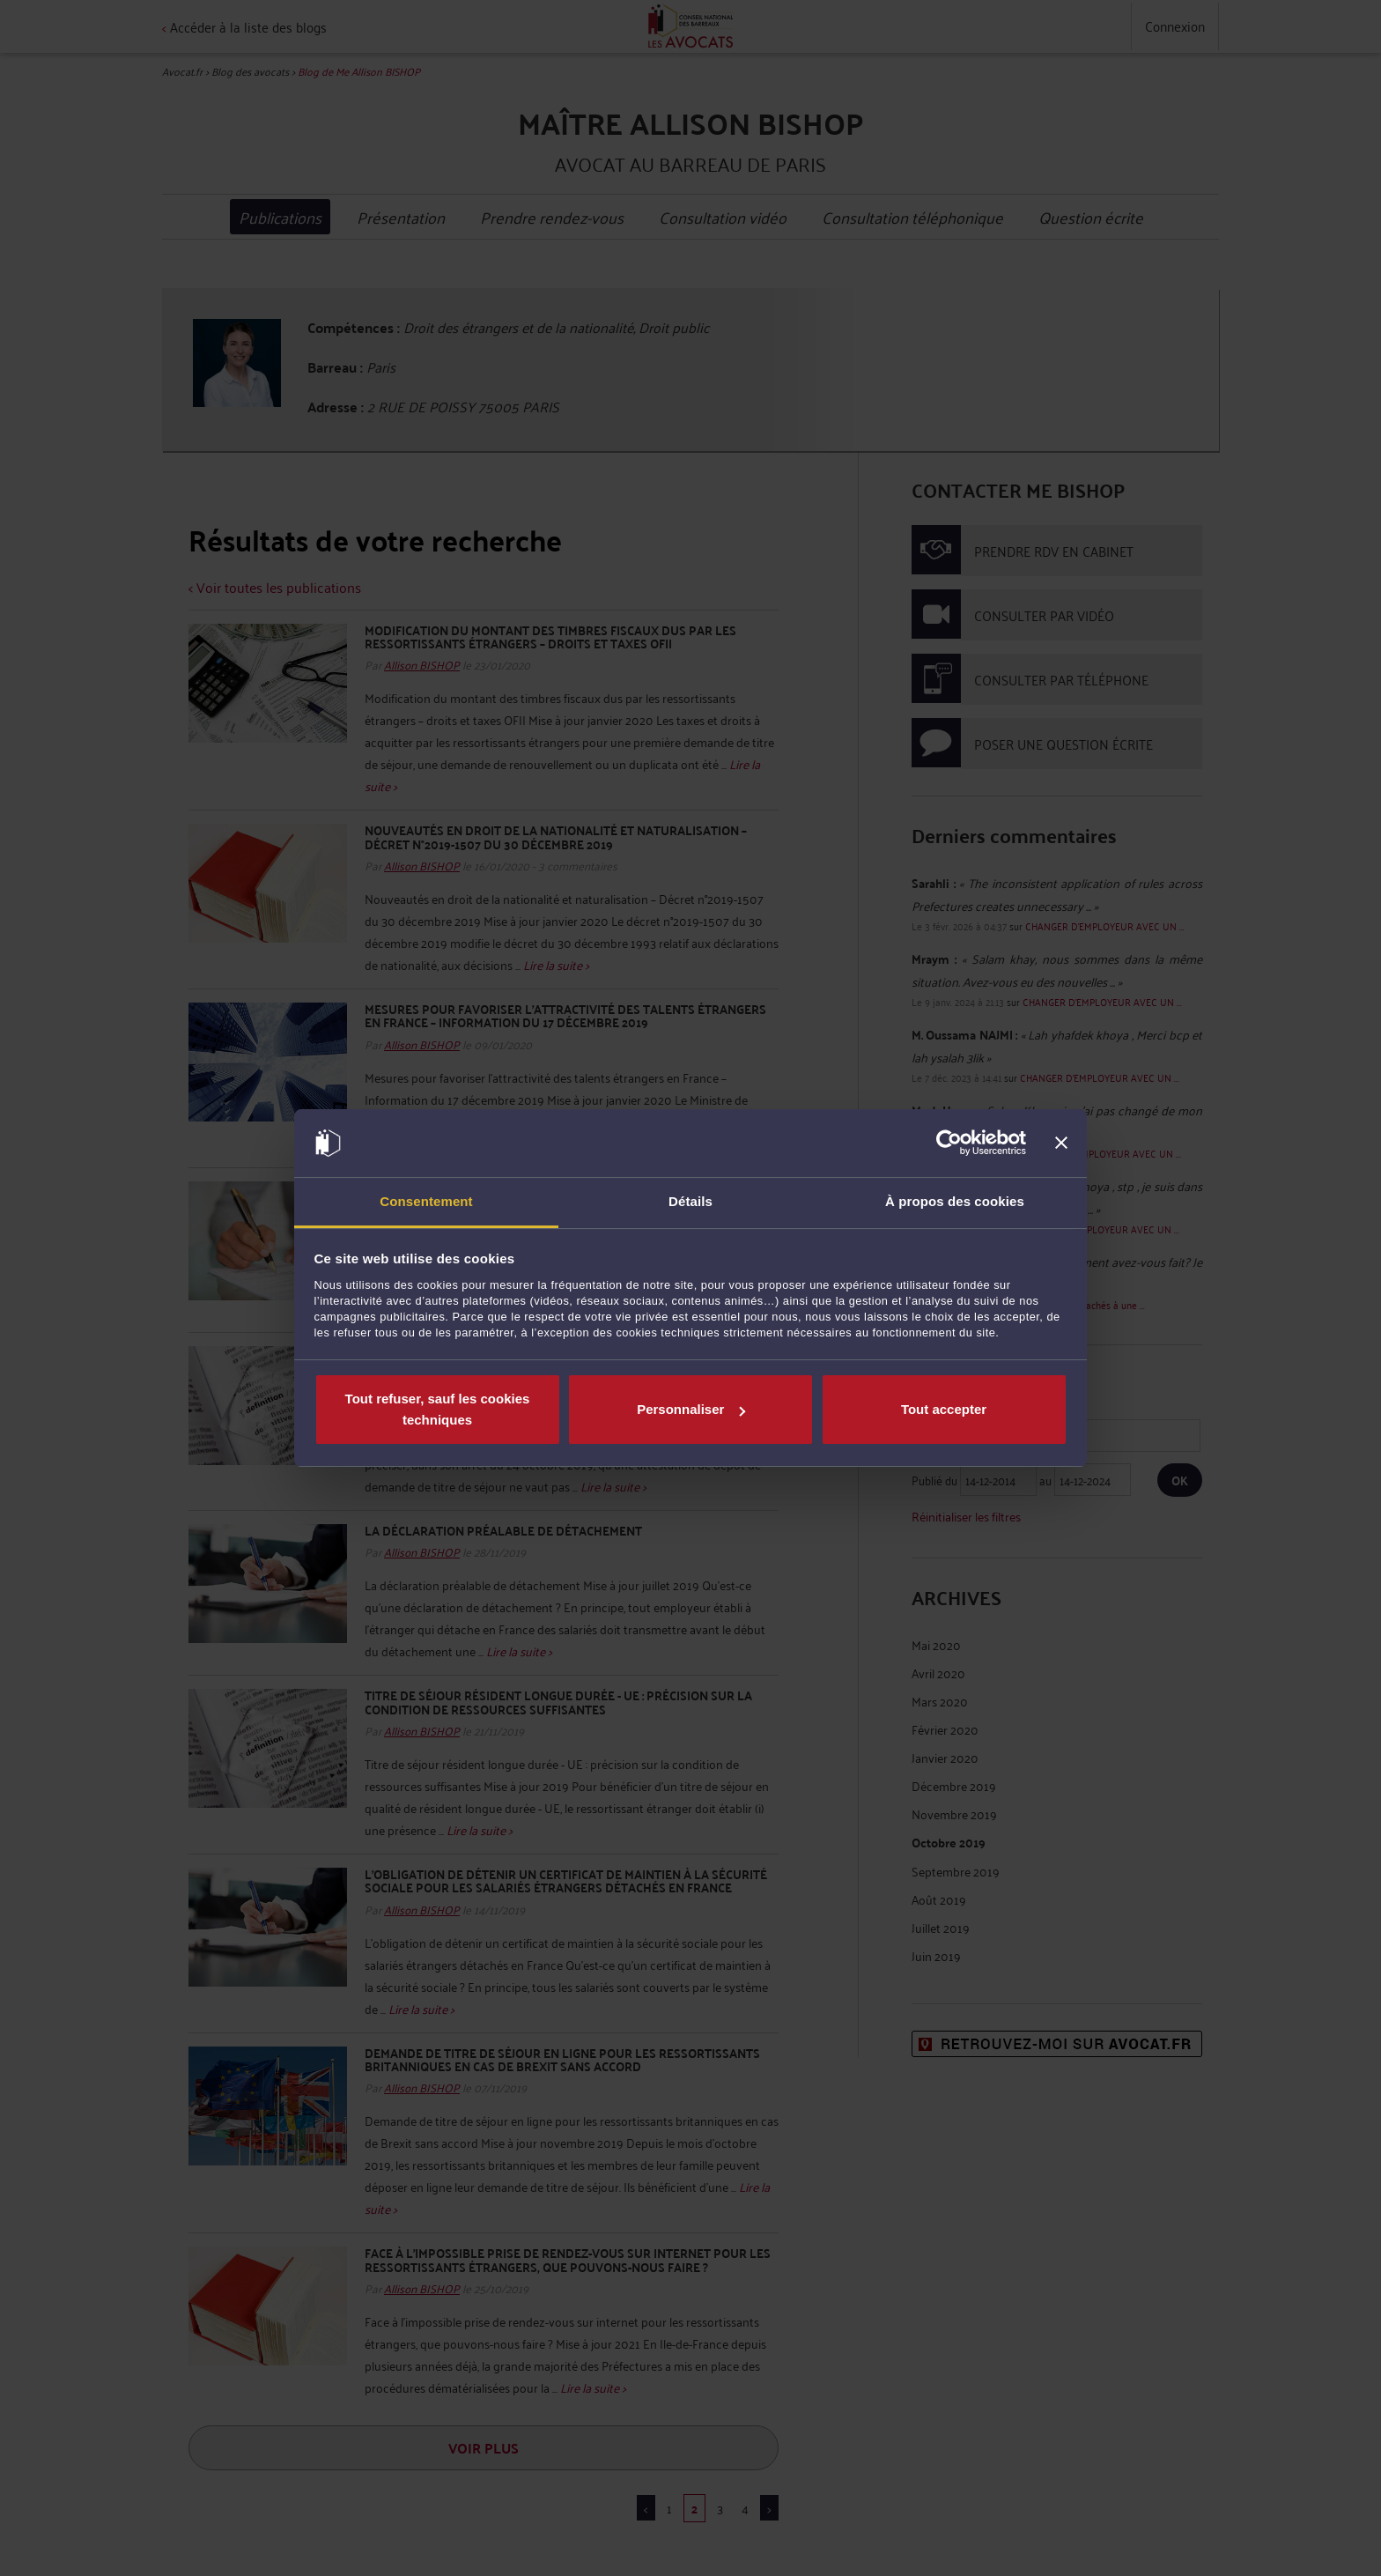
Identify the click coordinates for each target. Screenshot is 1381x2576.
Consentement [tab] (426, 1201)
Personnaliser (691, 1409)
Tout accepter (943, 1409)
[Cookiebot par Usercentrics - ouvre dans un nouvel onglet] (949, 1143)
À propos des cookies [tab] (954, 1201)
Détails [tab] (690, 1201)
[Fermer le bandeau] (1061, 1143)
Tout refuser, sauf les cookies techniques (437, 1409)
